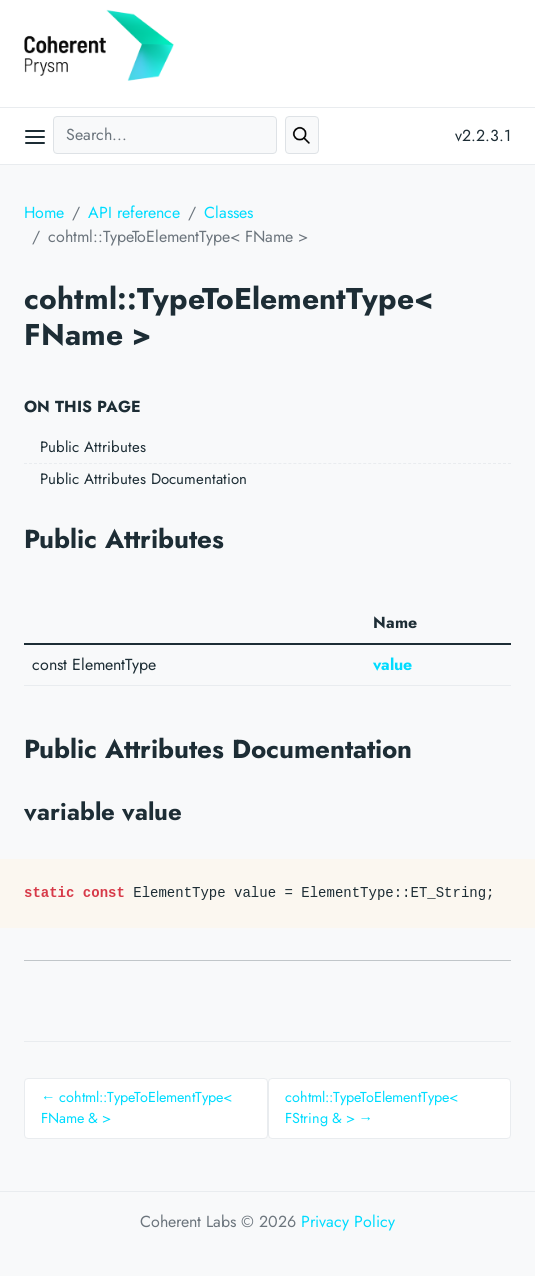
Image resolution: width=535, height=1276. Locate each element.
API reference (134, 212)
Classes (228, 212)
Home (44, 212)
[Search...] (165, 135)
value (392, 664)
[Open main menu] (35, 136)
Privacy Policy (348, 1221)
